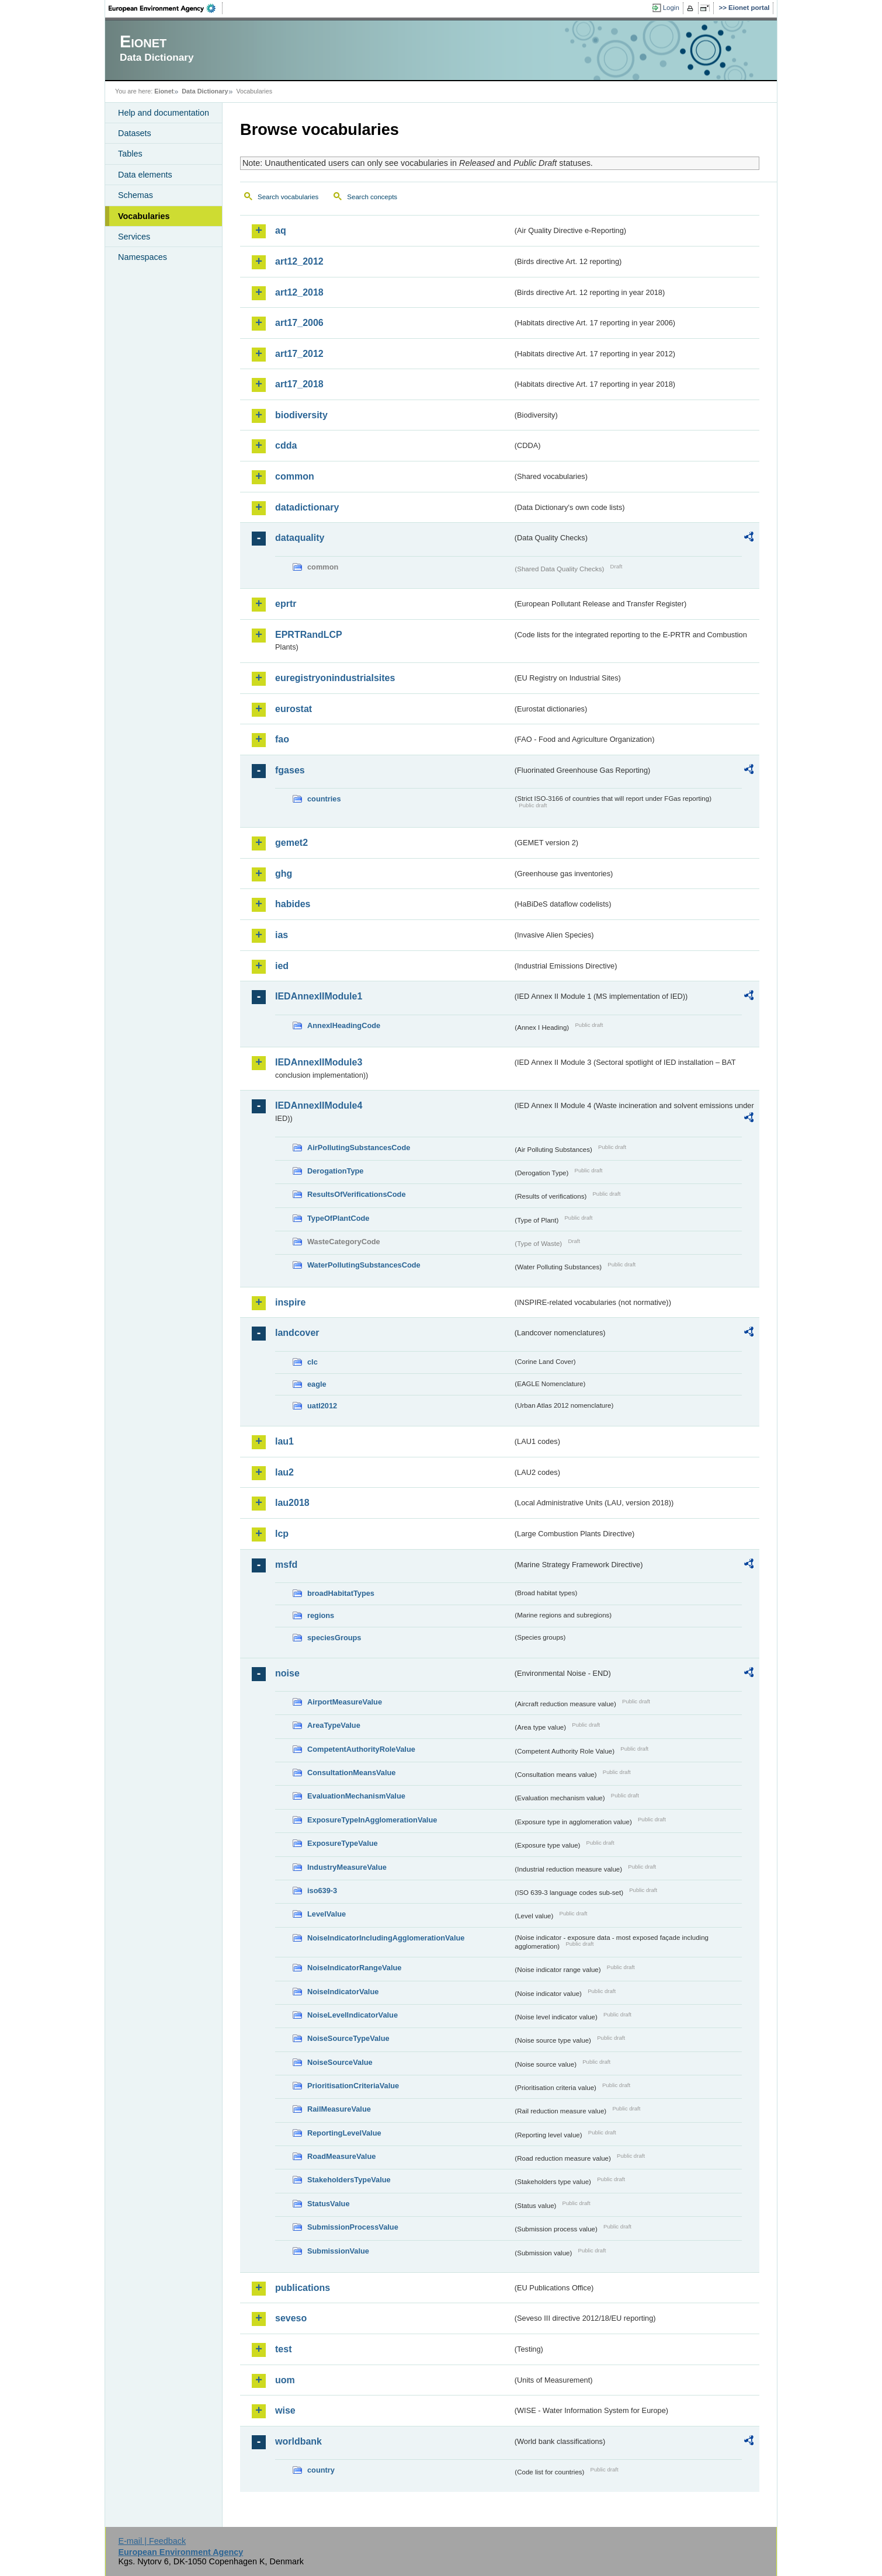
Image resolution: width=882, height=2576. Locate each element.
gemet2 (291, 843)
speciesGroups (334, 1637)
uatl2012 (322, 1405)
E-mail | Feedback (152, 2541)
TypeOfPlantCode (338, 1218)
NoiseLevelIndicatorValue (352, 2015)
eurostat (293, 709)
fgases (290, 770)
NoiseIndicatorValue (343, 1991)
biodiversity (301, 415)
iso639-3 (322, 1890)
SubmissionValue (338, 2251)
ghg (283, 874)
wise (285, 2410)
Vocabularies (144, 216)
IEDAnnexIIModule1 (318, 996)
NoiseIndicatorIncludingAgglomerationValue (385, 1937)
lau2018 (292, 1503)
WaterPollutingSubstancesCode (364, 1265)
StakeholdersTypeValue (349, 2179)
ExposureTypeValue (342, 1843)
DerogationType (335, 1171)
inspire (290, 1302)
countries (324, 798)
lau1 (284, 1441)
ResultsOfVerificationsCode (356, 1194)
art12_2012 (299, 261)
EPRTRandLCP (308, 635)
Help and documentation (163, 112)
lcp (282, 1534)
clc (312, 1362)
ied (282, 966)
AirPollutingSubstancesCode (358, 1147)
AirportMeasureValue (344, 1701)
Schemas (135, 195)
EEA (166, 8)
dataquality (299, 538)
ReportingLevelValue (344, 2133)
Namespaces (142, 257)
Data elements (145, 174)
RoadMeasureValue (341, 2156)
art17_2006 (299, 323)
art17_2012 (299, 354)
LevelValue (326, 1914)
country (321, 2470)
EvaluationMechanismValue (356, 1796)
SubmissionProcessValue (352, 2227)
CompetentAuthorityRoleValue (361, 1749)
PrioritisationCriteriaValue (353, 2085)
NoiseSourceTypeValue (348, 2038)
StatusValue (328, 2203)
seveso (291, 2318)
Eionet (163, 91)
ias (281, 935)
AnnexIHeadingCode (343, 1025)
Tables (130, 153)
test (283, 2349)
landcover (297, 1333)
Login (671, 7)
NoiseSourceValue (340, 2062)
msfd (286, 1565)
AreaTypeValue (333, 1725)
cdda (286, 445)
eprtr (285, 604)
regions (320, 1615)
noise (287, 1673)
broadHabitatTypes (340, 1593)
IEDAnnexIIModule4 (318, 1105)
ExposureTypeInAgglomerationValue (372, 1819)
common (294, 476)
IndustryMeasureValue (347, 1867)
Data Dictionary (205, 91)
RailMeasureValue (339, 2109)
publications (302, 2288)
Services (134, 236)
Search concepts (372, 196)
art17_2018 (299, 384)
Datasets (134, 133)
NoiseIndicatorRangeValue (354, 1967)
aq (280, 230)
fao (282, 739)
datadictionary (307, 507)
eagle (317, 1384)
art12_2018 (299, 292)
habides (292, 904)
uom (285, 2380)
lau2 (284, 1472)
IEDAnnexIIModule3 (318, 1062)
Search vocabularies (288, 196)
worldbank (298, 2441)
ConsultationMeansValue (351, 1772)
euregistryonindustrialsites (335, 678)
